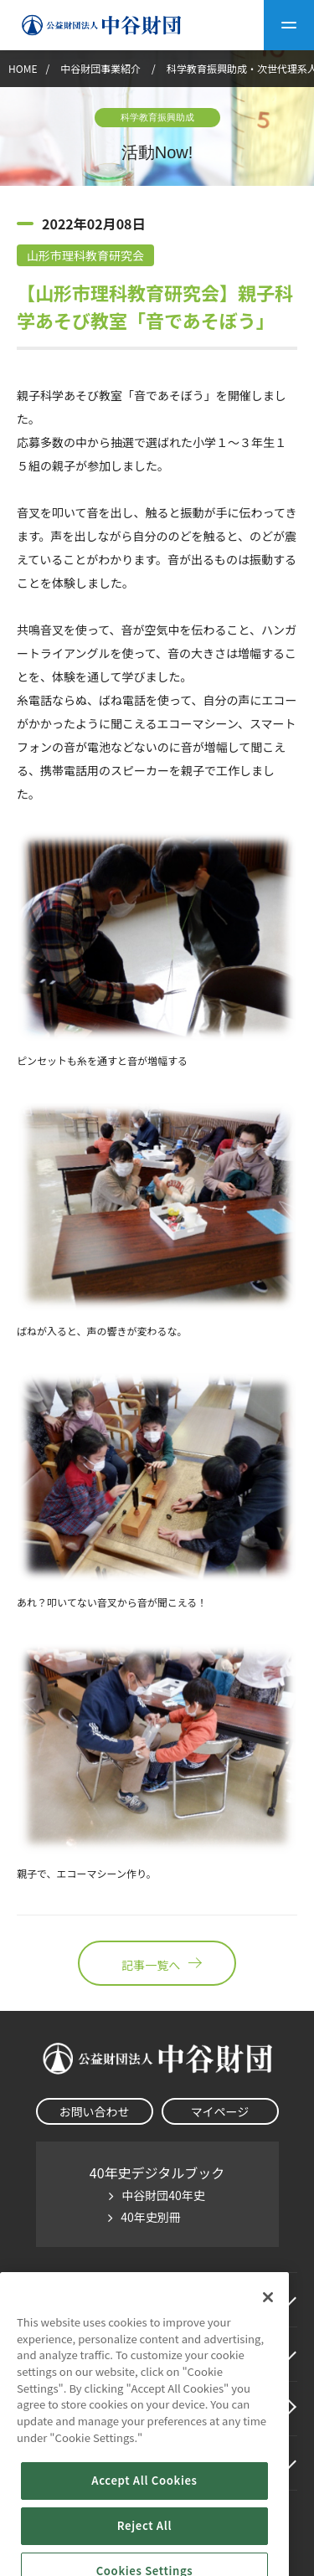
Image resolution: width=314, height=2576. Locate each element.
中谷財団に (70, 2300)
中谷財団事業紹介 (101, 68)
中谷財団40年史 (163, 2195)
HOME (22, 68)
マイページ (220, 2111)
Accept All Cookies (144, 2545)
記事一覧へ (156, 1963)
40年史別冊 (151, 2216)
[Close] (268, 2360)
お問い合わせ (94, 2111)
